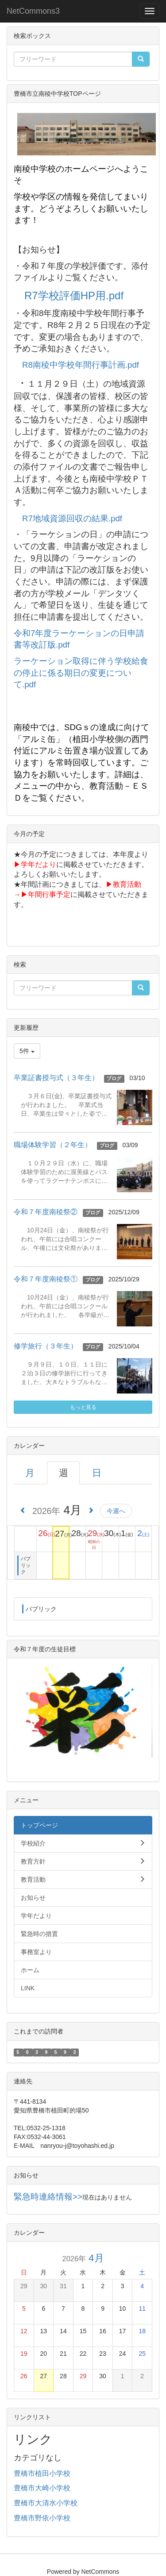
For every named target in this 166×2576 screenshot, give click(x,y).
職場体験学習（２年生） (53, 1145)
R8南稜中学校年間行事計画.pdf (80, 364)
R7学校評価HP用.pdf (74, 295)
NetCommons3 (33, 11)
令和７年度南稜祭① (45, 1279)
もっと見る (83, 1407)
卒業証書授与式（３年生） (56, 1077)
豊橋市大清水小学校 (45, 2503)
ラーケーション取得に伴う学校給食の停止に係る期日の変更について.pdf (81, 672)
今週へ (116, 1510)
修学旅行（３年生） (45, 1346)
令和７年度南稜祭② (45, 1212)
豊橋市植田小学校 (42, 2473)
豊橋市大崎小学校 (42, 2488)
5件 (27, 1051)
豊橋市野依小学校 (42, 2518)
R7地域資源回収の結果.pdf (72, 518)
